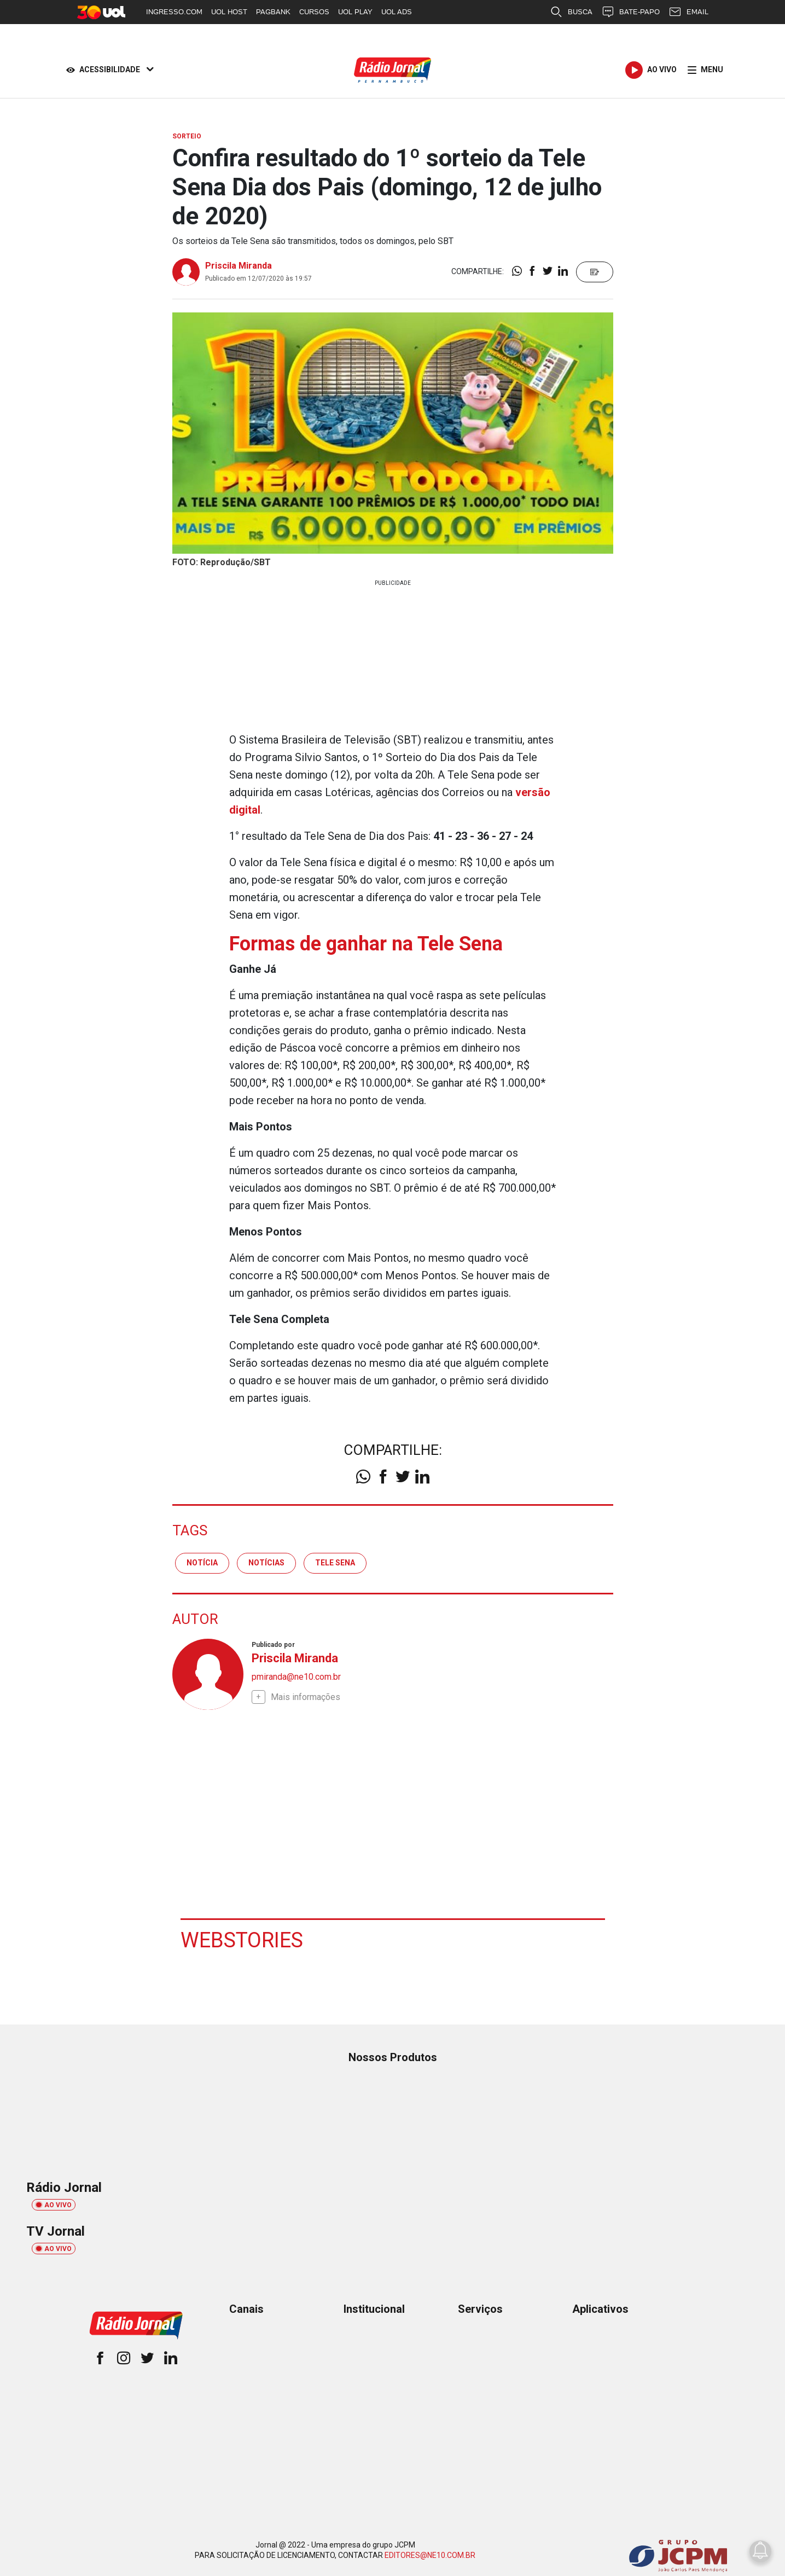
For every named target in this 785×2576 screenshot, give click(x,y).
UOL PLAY (355, 12)
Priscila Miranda (238, 265)
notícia (202, 1562)
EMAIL (688, 12)
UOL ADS (396, 12)
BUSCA (571, 12)
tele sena (335, 1562)
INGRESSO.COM (174, 12)
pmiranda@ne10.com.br (296, 1677)
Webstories (242, 1940)
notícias (266, 1562)
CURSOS (314, 12)
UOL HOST (229, 12)
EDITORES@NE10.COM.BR (430, 2555)
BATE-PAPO (630, 12)
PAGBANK (273, 12)
